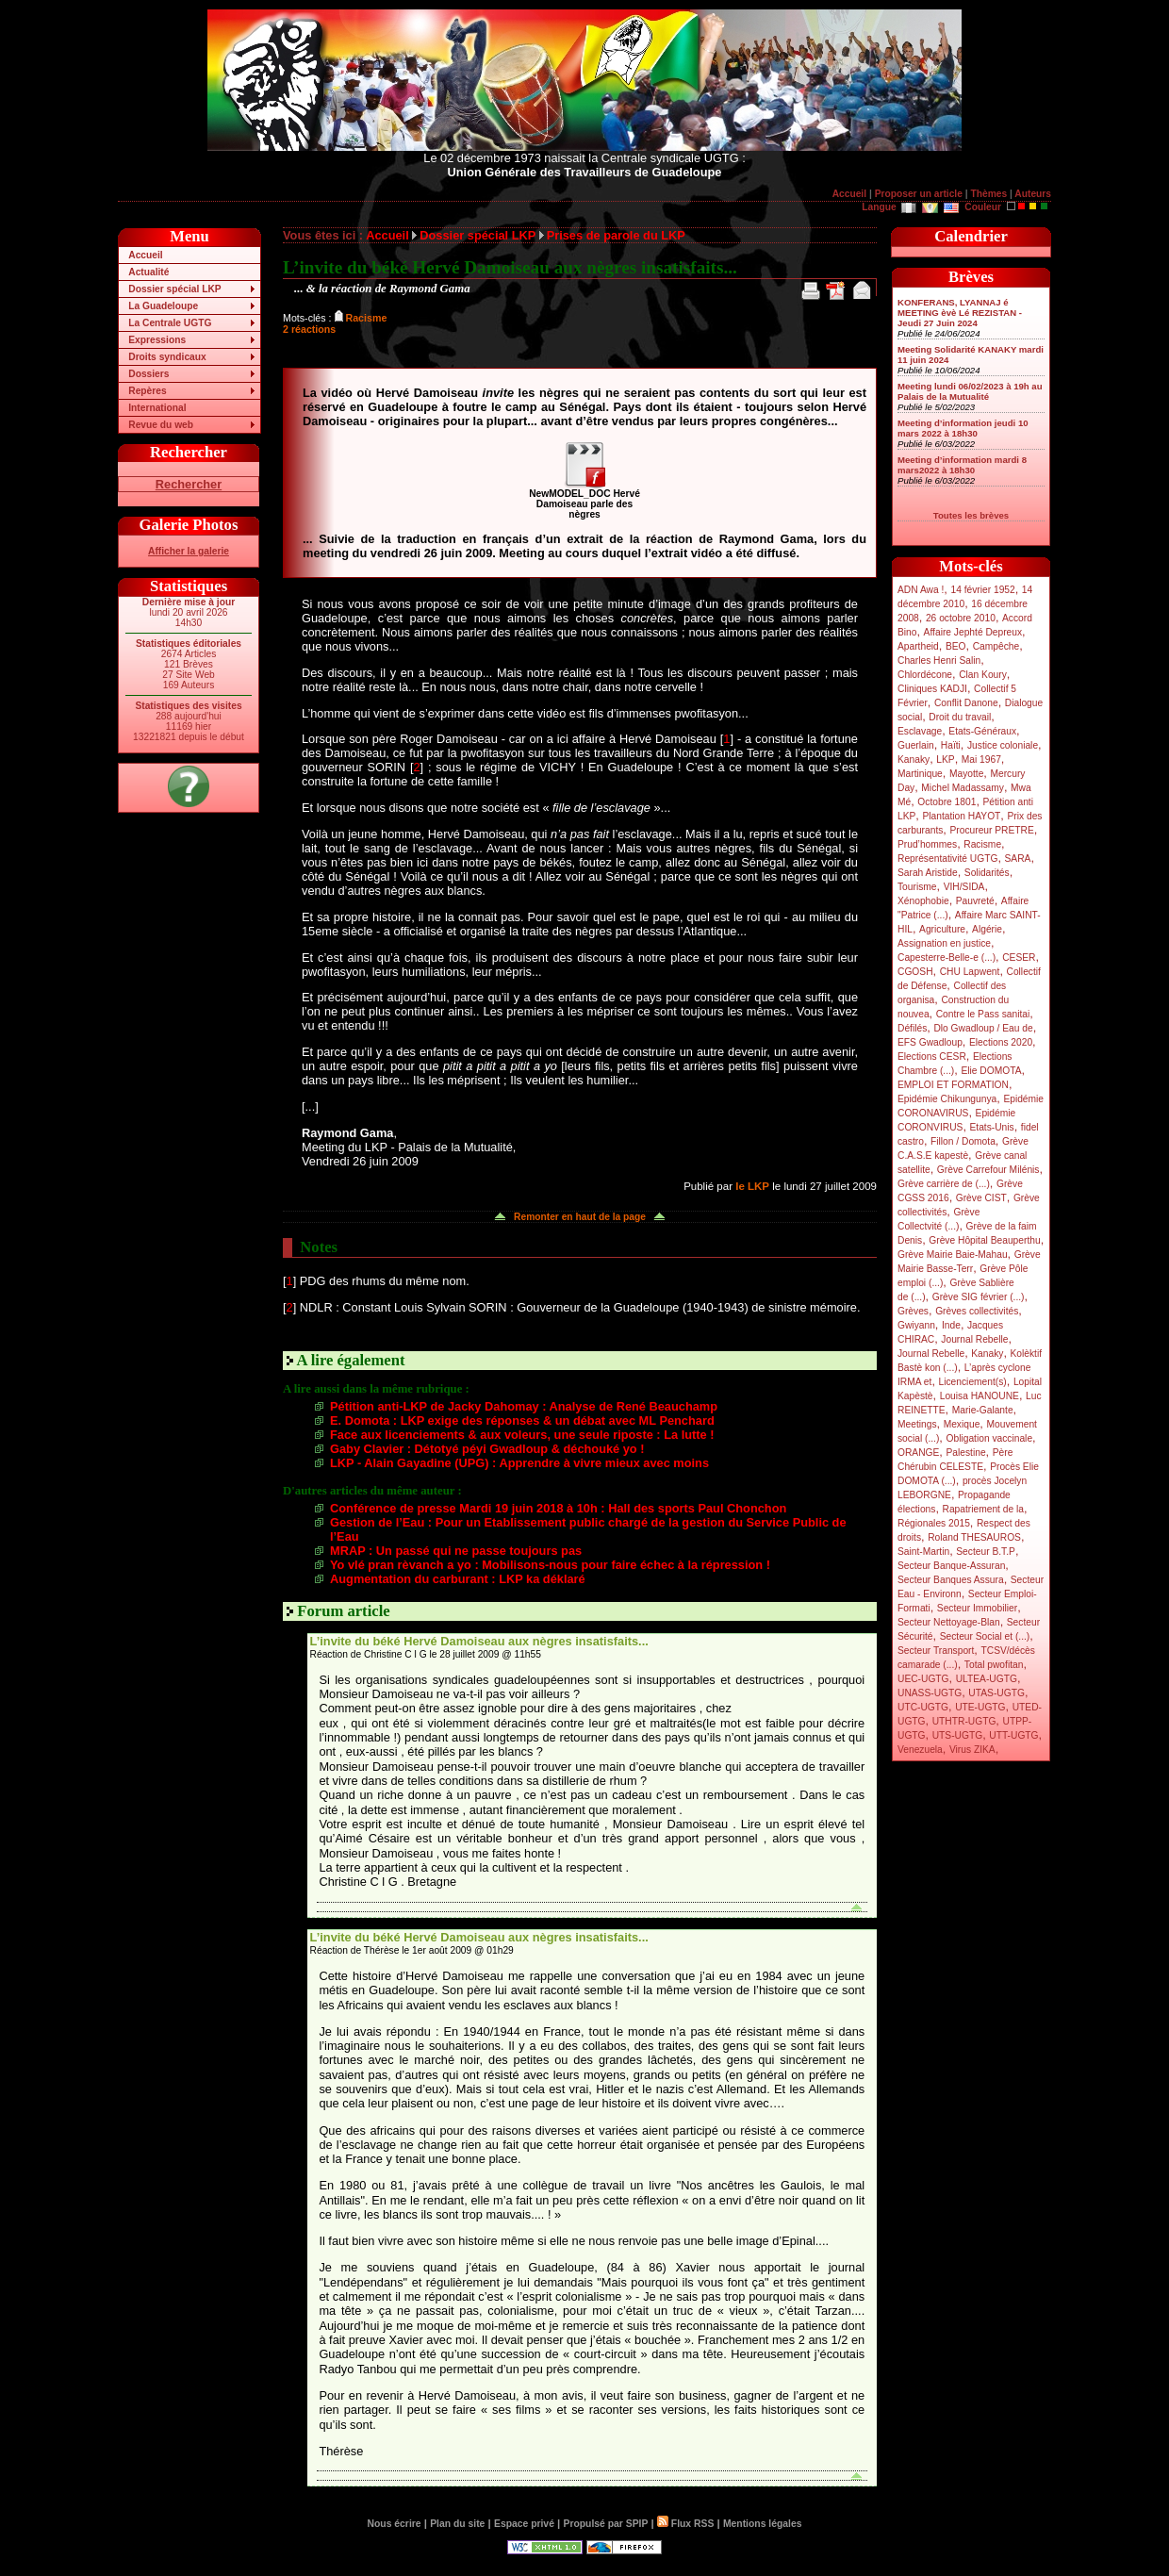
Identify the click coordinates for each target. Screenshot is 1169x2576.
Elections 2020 (1000, 1042)
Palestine (965, 1452)
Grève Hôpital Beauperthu (984, 1240)
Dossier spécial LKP (174, 289)
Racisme (982, 844)
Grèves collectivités (976, 1311)
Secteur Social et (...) (985, 1636)
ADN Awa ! (920, 590)
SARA (1018, 858)
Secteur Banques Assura (950, 1580)
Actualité (148, 272)
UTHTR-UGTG (964, 1721)
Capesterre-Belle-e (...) (946, 957)
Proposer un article (919, 194)
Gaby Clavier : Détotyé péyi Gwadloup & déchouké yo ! (487, 1449)
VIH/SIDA (964, 887)
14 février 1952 (982, 590)
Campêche (996, 646)
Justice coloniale (1002, 745)
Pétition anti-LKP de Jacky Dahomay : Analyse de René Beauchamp (523, 1406)
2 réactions (309, 329)
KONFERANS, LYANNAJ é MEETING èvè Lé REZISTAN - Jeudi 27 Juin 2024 (959, 312)
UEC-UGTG (923, 1679)
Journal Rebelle (974, 1339)
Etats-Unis (992, 1127)
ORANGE (918, 1452)
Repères (147, 391)
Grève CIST (981, 1198)
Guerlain (915, 745)
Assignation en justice (944, 943)
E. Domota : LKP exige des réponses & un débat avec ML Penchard (522, 1420)
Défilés (912, 1028)
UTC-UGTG (922, 1707)
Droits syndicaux (167, 357)
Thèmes (988, 194)
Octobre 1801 (946, 802)
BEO (956, 646)
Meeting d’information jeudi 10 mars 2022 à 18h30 (963, 428)
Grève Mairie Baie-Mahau (952, 1254)
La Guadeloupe (163, 306)
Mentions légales (762, 2523)
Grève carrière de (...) (943, 1184)
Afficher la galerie (188, 551)
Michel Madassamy (962, 788)
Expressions (157, 340)
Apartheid (918, 646)
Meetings (917, 1424)
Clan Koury (983, 674)
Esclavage (919, 731)
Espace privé (524, 2523)
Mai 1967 (981, 759)
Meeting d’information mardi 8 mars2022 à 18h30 (962, 464)
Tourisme (917, 887)
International (157, 408)
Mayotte (966, 773)
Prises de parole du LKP (616, 235)
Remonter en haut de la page (579, 1217)
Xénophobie (923, 901)
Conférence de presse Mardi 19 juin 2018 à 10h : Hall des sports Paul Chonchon (558, 1508)
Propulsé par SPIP (606, 2523)
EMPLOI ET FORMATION (953, 1085)
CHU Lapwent (970, 971)
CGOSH (915, 971)
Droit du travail (960, 717)
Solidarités (987, 872)
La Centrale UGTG (169, 323)
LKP (945, 759)
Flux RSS (685, 2523)
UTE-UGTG (980, 1707)
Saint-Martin (923, 1551)
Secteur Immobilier (977, 1608)
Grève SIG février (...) (978, 1297)
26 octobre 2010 (961, 618)
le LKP (752, 1186)
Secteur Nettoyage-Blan (948, 1622)
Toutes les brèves (971, 515)
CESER (1018, 957)
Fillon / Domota (963, 1141)
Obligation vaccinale (989, 1438)
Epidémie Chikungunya (946, 1099)
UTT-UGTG (1013, 1735)
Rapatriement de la (983, 1509)
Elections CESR (931, 1056)
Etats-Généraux (982, 731)
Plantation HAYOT (961, 816)
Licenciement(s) (973, 1382)
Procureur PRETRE (991, 830)
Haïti (951, 745)
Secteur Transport (935, 1650)
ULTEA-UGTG (986, 1679)
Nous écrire (394, 2523)
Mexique (962, 1424)
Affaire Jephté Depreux (973, 632)
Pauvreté (975, 901)
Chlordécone (924, 674)
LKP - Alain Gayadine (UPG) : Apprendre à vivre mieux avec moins (519, 1463)
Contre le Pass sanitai (983, 1014)
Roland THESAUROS (974, 1537)
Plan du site (457, 2523)
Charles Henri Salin (938, 660)
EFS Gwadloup (930, 1042)
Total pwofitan (994, 1665)
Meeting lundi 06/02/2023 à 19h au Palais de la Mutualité (970, 391)
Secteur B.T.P (985, 1551)
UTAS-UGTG (996, 1693)
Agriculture (942, 929)
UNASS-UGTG (929, 1693)
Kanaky (913, 759)
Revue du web (160, 425)
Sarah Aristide (927, 872)
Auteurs (1032, 194)
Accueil (849, 194)
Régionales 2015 (933, 1523)
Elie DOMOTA (991, 1070)
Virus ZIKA (972, 1749)
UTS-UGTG (957, 1735)
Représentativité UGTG (947, 858)
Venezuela (920, 1749)
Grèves (913, 1311)
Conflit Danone (966, 703)
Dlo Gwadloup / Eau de (982, 1028)
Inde (951, 1325)
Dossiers (148, 374)
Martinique (920, 773)
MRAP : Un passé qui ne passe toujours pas (456, 1551)
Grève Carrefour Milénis (988, 1169)
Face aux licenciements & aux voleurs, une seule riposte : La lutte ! (522, 1435)
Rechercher (189, 484)
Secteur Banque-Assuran (951, 1565)
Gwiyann (916, 1325)
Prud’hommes (927, 844)
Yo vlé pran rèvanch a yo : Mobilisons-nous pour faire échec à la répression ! (550, 1565)
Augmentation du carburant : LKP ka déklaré (457, 1579)
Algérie (987, 929)
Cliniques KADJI (932, 689)
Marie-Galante (982, 1410)
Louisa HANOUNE (979, 1396)
